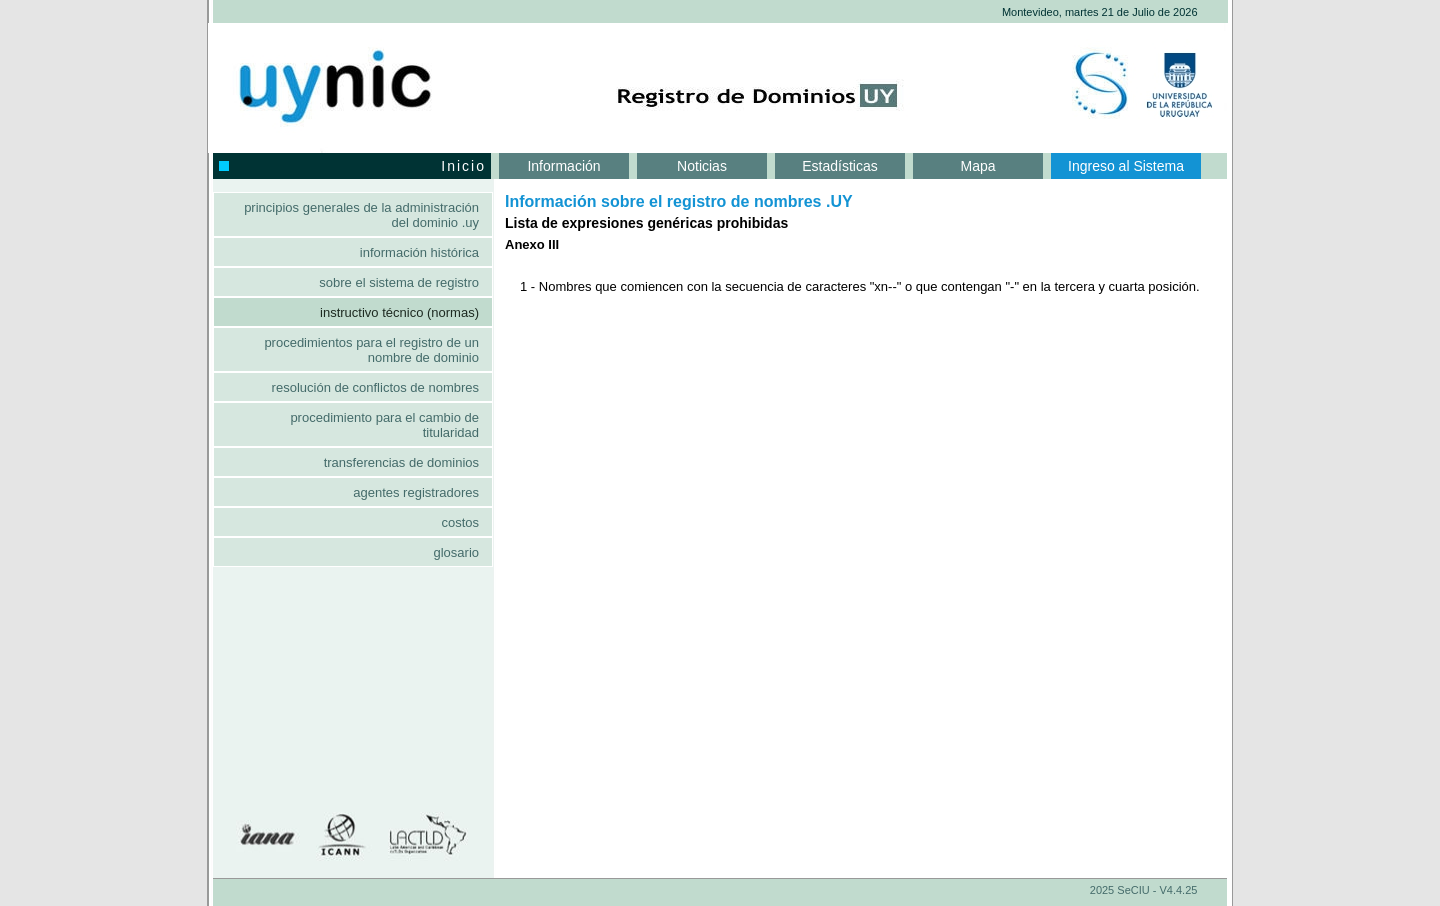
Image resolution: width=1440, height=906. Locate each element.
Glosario (456, 552)
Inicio (352, 166)
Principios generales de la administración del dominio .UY (361, 215)
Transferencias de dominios (401, 462)
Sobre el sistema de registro (399, 282)
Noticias (702, 166)
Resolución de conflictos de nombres (375, 387)
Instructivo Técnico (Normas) (399, 312)
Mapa (977, 166)
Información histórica (419, 252)
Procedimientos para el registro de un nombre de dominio (371, 350)
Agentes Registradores (416, 492)
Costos (460, 522)
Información (563, 166)
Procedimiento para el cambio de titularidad (384, 425)
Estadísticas (839, 166)
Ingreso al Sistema (1126, 166)
